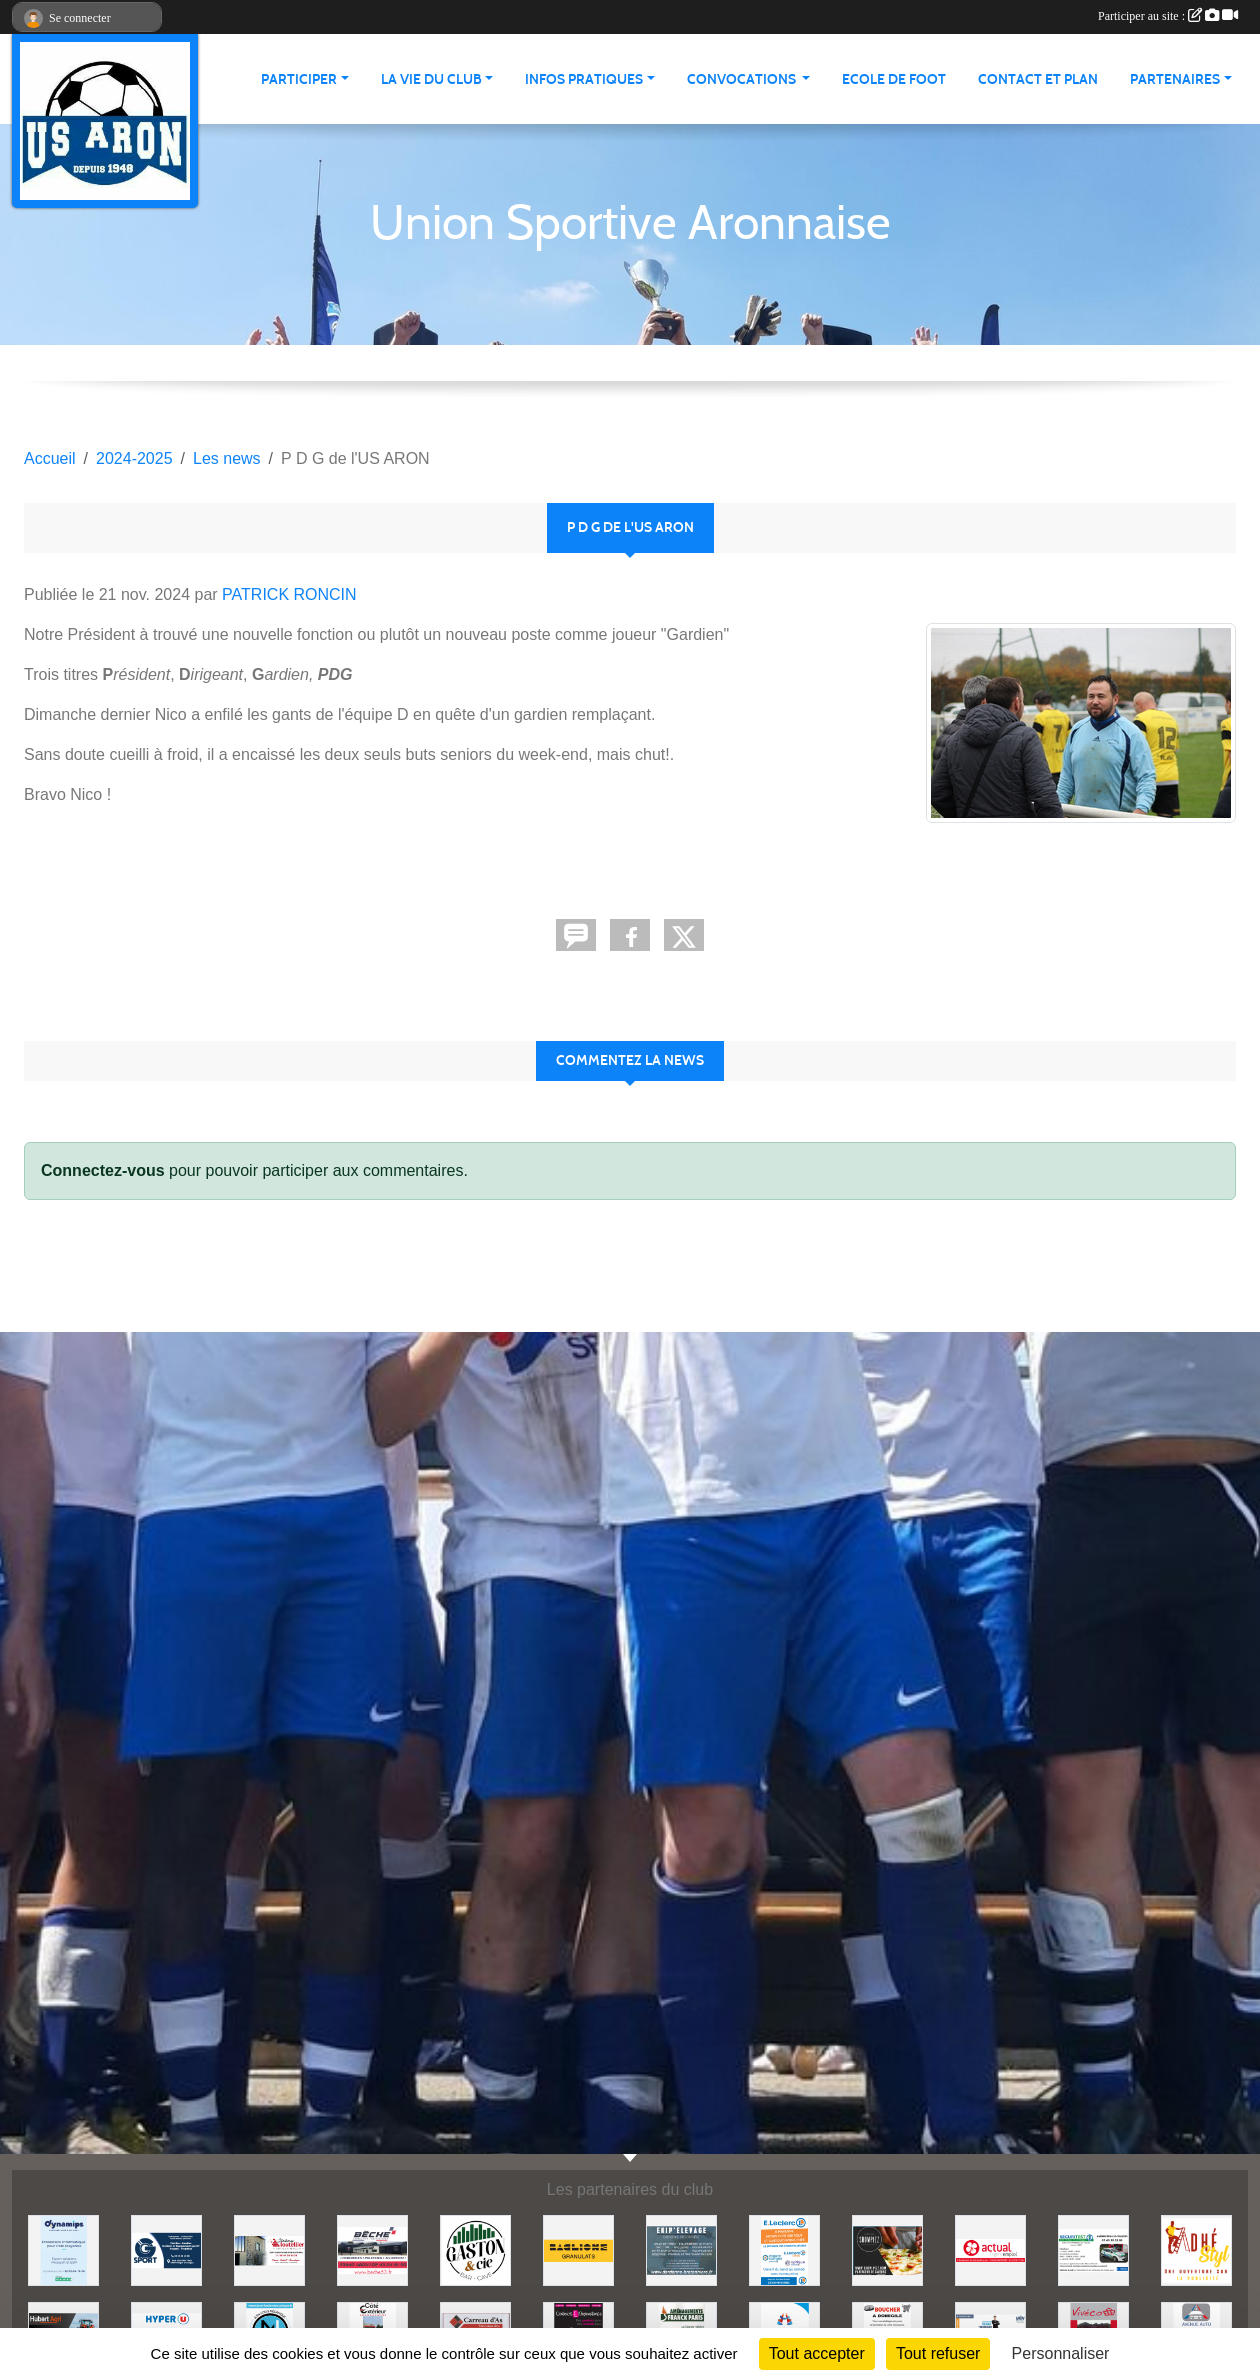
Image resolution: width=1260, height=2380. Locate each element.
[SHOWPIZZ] (887, 2249)
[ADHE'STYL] (1196, 2249)
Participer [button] (299, 79)
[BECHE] (372, 2249)
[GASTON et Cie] (475, 2249)
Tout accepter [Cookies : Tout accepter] (817, 2353)
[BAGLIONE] (578, 2249)
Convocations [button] (743, 79)
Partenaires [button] (1175, 79)
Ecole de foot (894, 79)
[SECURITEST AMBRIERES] (1093, 2249)
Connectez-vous (103, 1170)
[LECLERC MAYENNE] (784, 2249)
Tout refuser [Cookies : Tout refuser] (938, 2353)
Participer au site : (1168, 16)
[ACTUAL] (990, 2249)
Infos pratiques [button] (584, 79)
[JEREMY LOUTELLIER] (269, 2249)
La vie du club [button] (431, 79)
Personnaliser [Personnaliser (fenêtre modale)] (1061, 2353)
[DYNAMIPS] (63, 2249)
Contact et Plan (1038, 79)
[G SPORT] (166, 2249)
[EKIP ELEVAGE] (681, 2249)
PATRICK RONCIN (289, 594)
